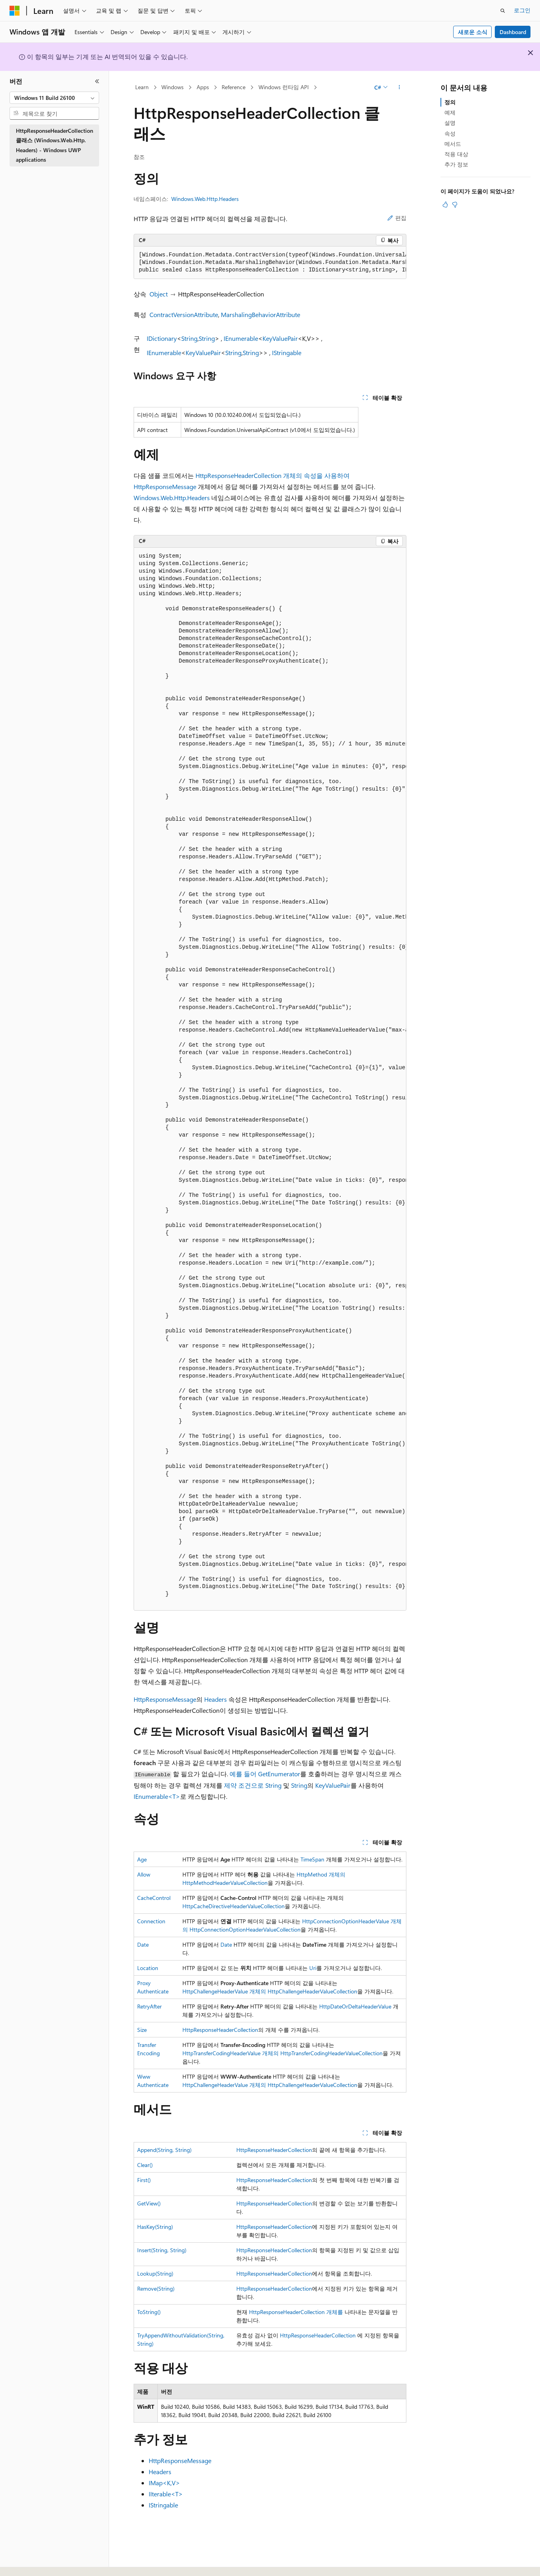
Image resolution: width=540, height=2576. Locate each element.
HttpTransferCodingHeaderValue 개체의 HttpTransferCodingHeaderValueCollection (282, 2053)
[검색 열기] (503, 11)
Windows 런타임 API (284, 87)
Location (147, 1968)
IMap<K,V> (164, 2483)
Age (142, 1859)
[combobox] (54, 98)
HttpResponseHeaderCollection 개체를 (296, 2312)
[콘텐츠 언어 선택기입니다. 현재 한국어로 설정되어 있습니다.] (26, 2561)
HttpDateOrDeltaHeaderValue (355, 2006)
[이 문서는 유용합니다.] (445, 204)
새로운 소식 (472, 32)
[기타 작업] (399, 87)
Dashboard (513, 32)
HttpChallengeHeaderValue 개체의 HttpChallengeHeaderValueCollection (269, 1991)
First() (144, 2180)
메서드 (452, 143)
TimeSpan (312, 1859)
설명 (450, 122)
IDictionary (162, 338)
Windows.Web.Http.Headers (205, 199)
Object (158, 294)
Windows (172, 87)
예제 (450, 112)
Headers (215, 1699)
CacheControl (153, 1897)
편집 (396, 218)
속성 (450, 133)
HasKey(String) (155, 2226)
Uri (312, 1968)
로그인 (522, 10)
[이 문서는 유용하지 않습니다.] (455, 204)
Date (143, 1944)
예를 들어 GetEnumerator (265, 1774)
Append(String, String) (164, 2150)
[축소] (97, 81)
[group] (270, 263)
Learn (142, 87)
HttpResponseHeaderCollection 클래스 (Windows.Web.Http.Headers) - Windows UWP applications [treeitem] (54, 145)
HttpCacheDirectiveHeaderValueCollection (233, 1906)
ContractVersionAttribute (183, 314)
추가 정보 (456, 164)
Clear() (145, 2165)
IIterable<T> (166, 2494)
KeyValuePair (280, 338)
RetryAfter (149, 2006)
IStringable (286, 352)
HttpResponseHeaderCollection (220, 2029)
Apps (203, 87)
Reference (233, 87)
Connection (151, 1921)
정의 (450, 102)
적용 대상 (456, 154)
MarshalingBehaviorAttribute (260, 314)
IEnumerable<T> (157, 1796)
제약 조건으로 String (252, 1785)
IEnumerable (241, 338)
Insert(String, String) (161, 2250)
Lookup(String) (155, 2273)
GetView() (149, 2203)
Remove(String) (155, 2288)
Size (142, 2029)
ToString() (149, 2312)
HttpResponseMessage (165, 1699)
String (189, 338)
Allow (143, 1874)
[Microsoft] (15, 11)
